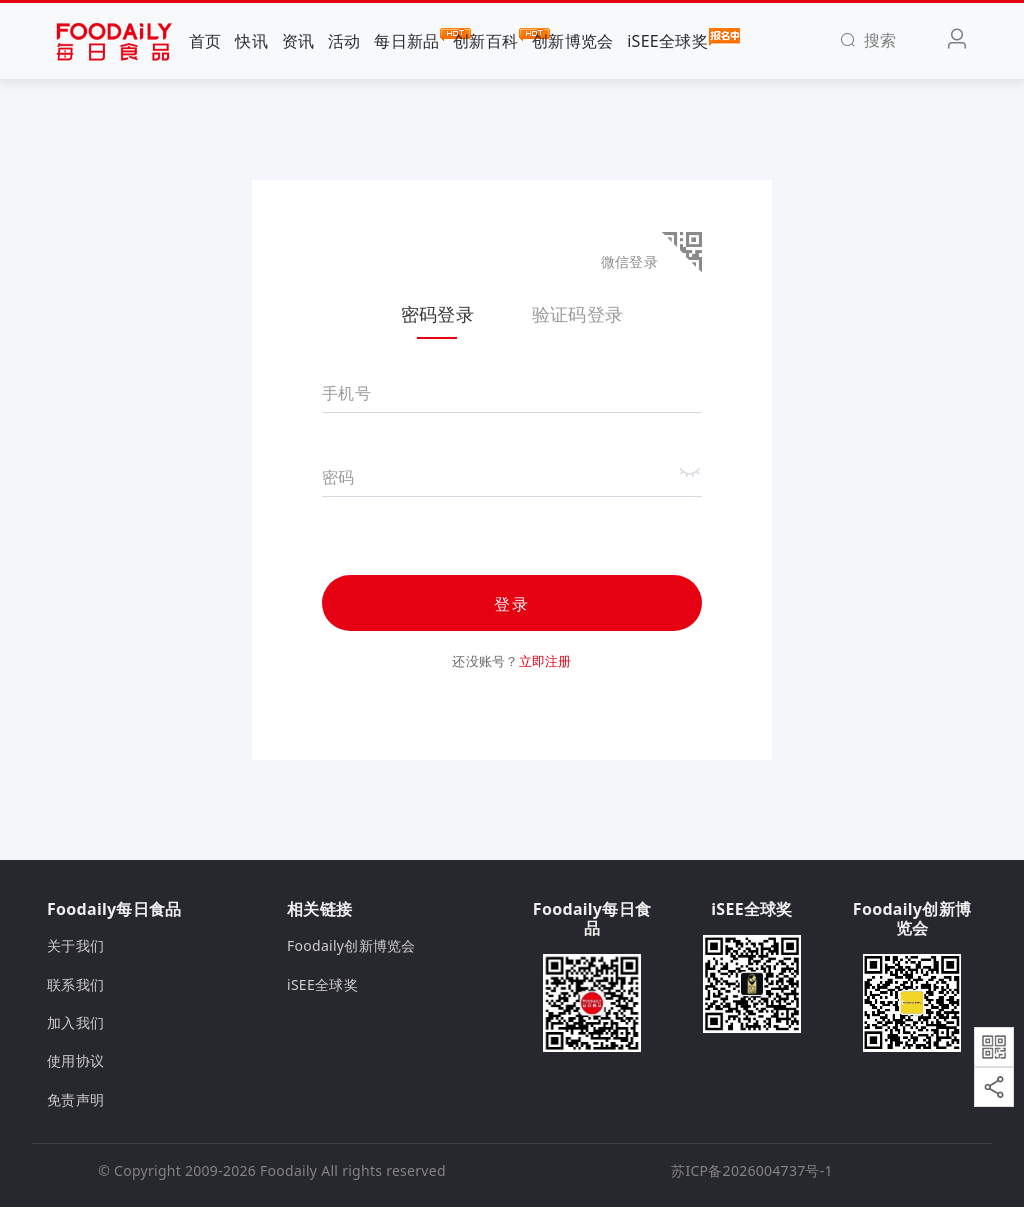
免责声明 (75, 1099)
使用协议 (75, 1060)
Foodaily (288, 1170)
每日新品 (406, 40)
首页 (205, 41)
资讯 (298, 41)
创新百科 (485, 40)
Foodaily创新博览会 (351, 945)
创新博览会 (572, 41)
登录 (512, 604)
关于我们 (75, 945)
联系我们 (75, 984)
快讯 (251, 41)
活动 (344, 41)
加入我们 (75, 1022)
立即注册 (545, 661)
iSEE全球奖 (667, 40)
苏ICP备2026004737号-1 (752, 1170)
